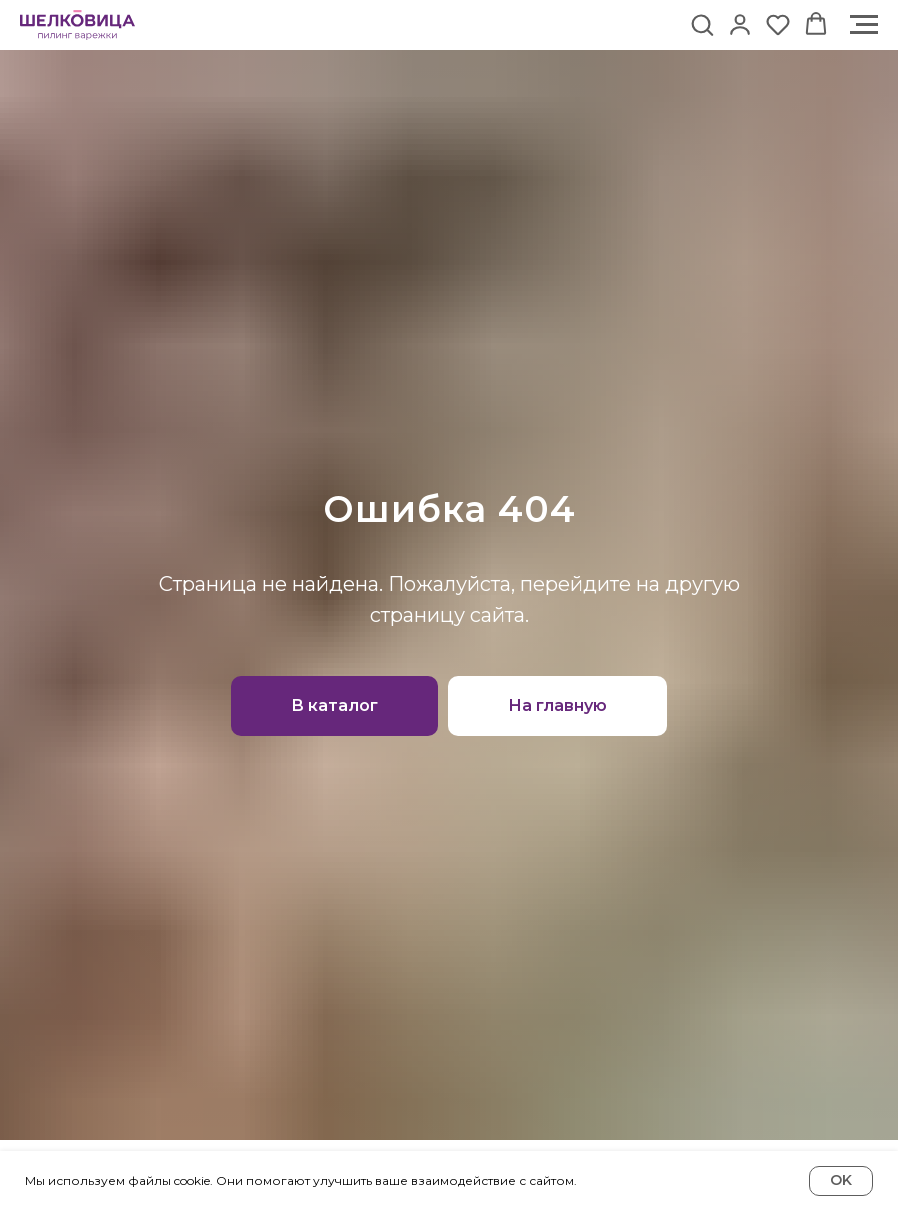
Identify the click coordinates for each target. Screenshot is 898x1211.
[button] (702, 24)
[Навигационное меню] (864, 25)
